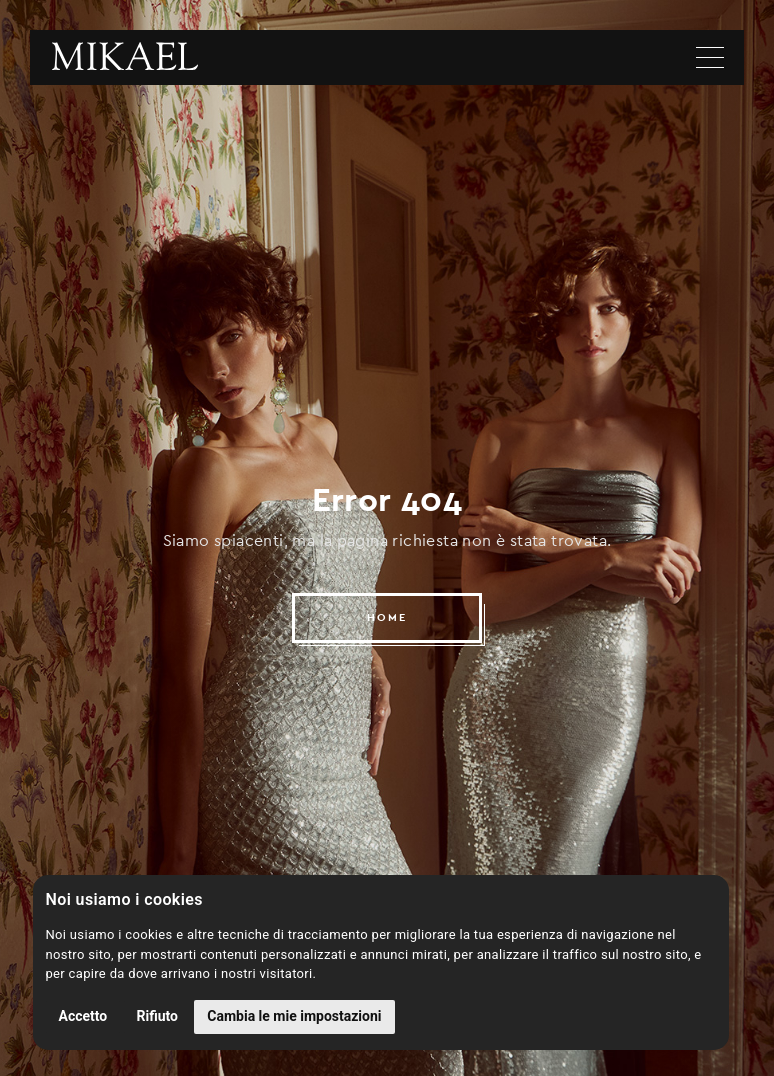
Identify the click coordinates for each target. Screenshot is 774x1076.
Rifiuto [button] (158, 1016)
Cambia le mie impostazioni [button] (294, 1016)
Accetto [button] (83, 1016)
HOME (387, 617)
